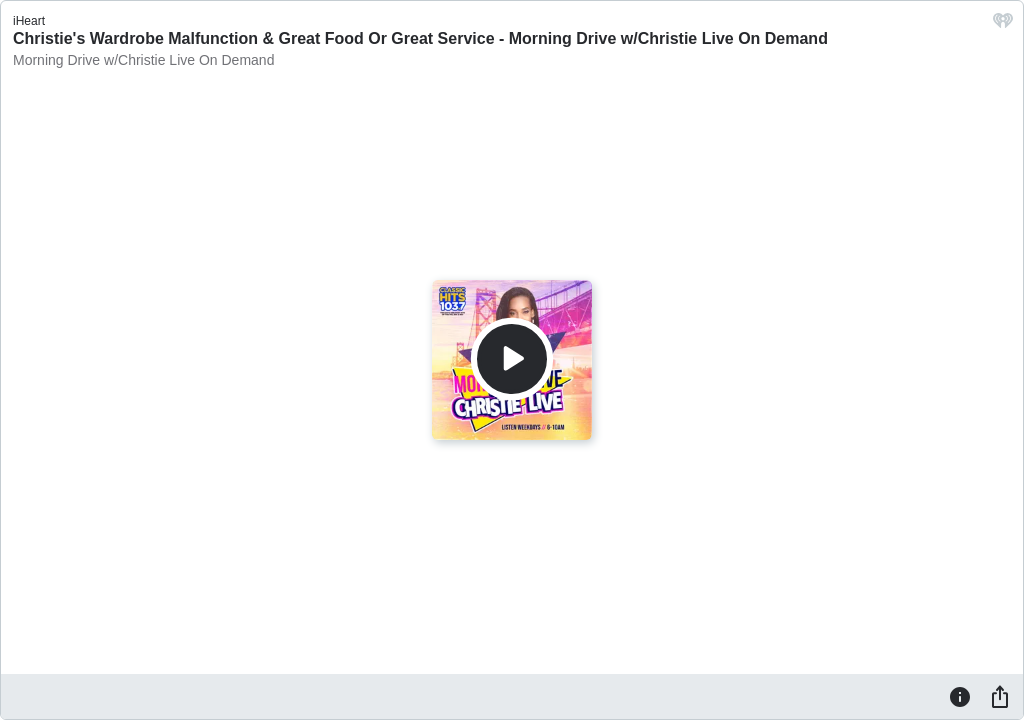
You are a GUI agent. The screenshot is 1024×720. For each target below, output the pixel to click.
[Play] (512, 359)
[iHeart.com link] (1003, 25)
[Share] (1000, 696)
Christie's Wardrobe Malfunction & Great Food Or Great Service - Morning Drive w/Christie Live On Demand (420, 38)
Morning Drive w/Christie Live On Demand (143, 60)
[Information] (960, 696)
